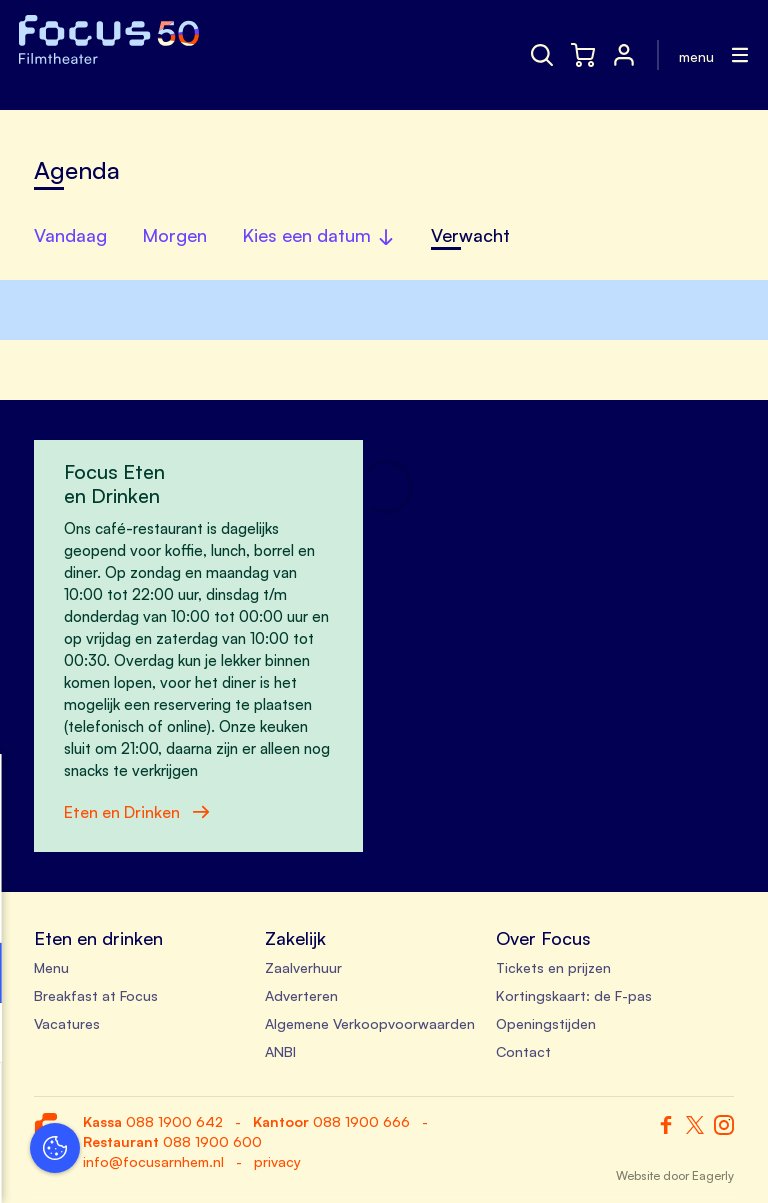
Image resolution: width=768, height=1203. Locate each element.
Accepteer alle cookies (170, 1107)
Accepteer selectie (170, 1165)
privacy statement (90, 907)
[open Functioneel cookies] (308, 975)
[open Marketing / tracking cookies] (308, 1035)
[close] (309, 790)
